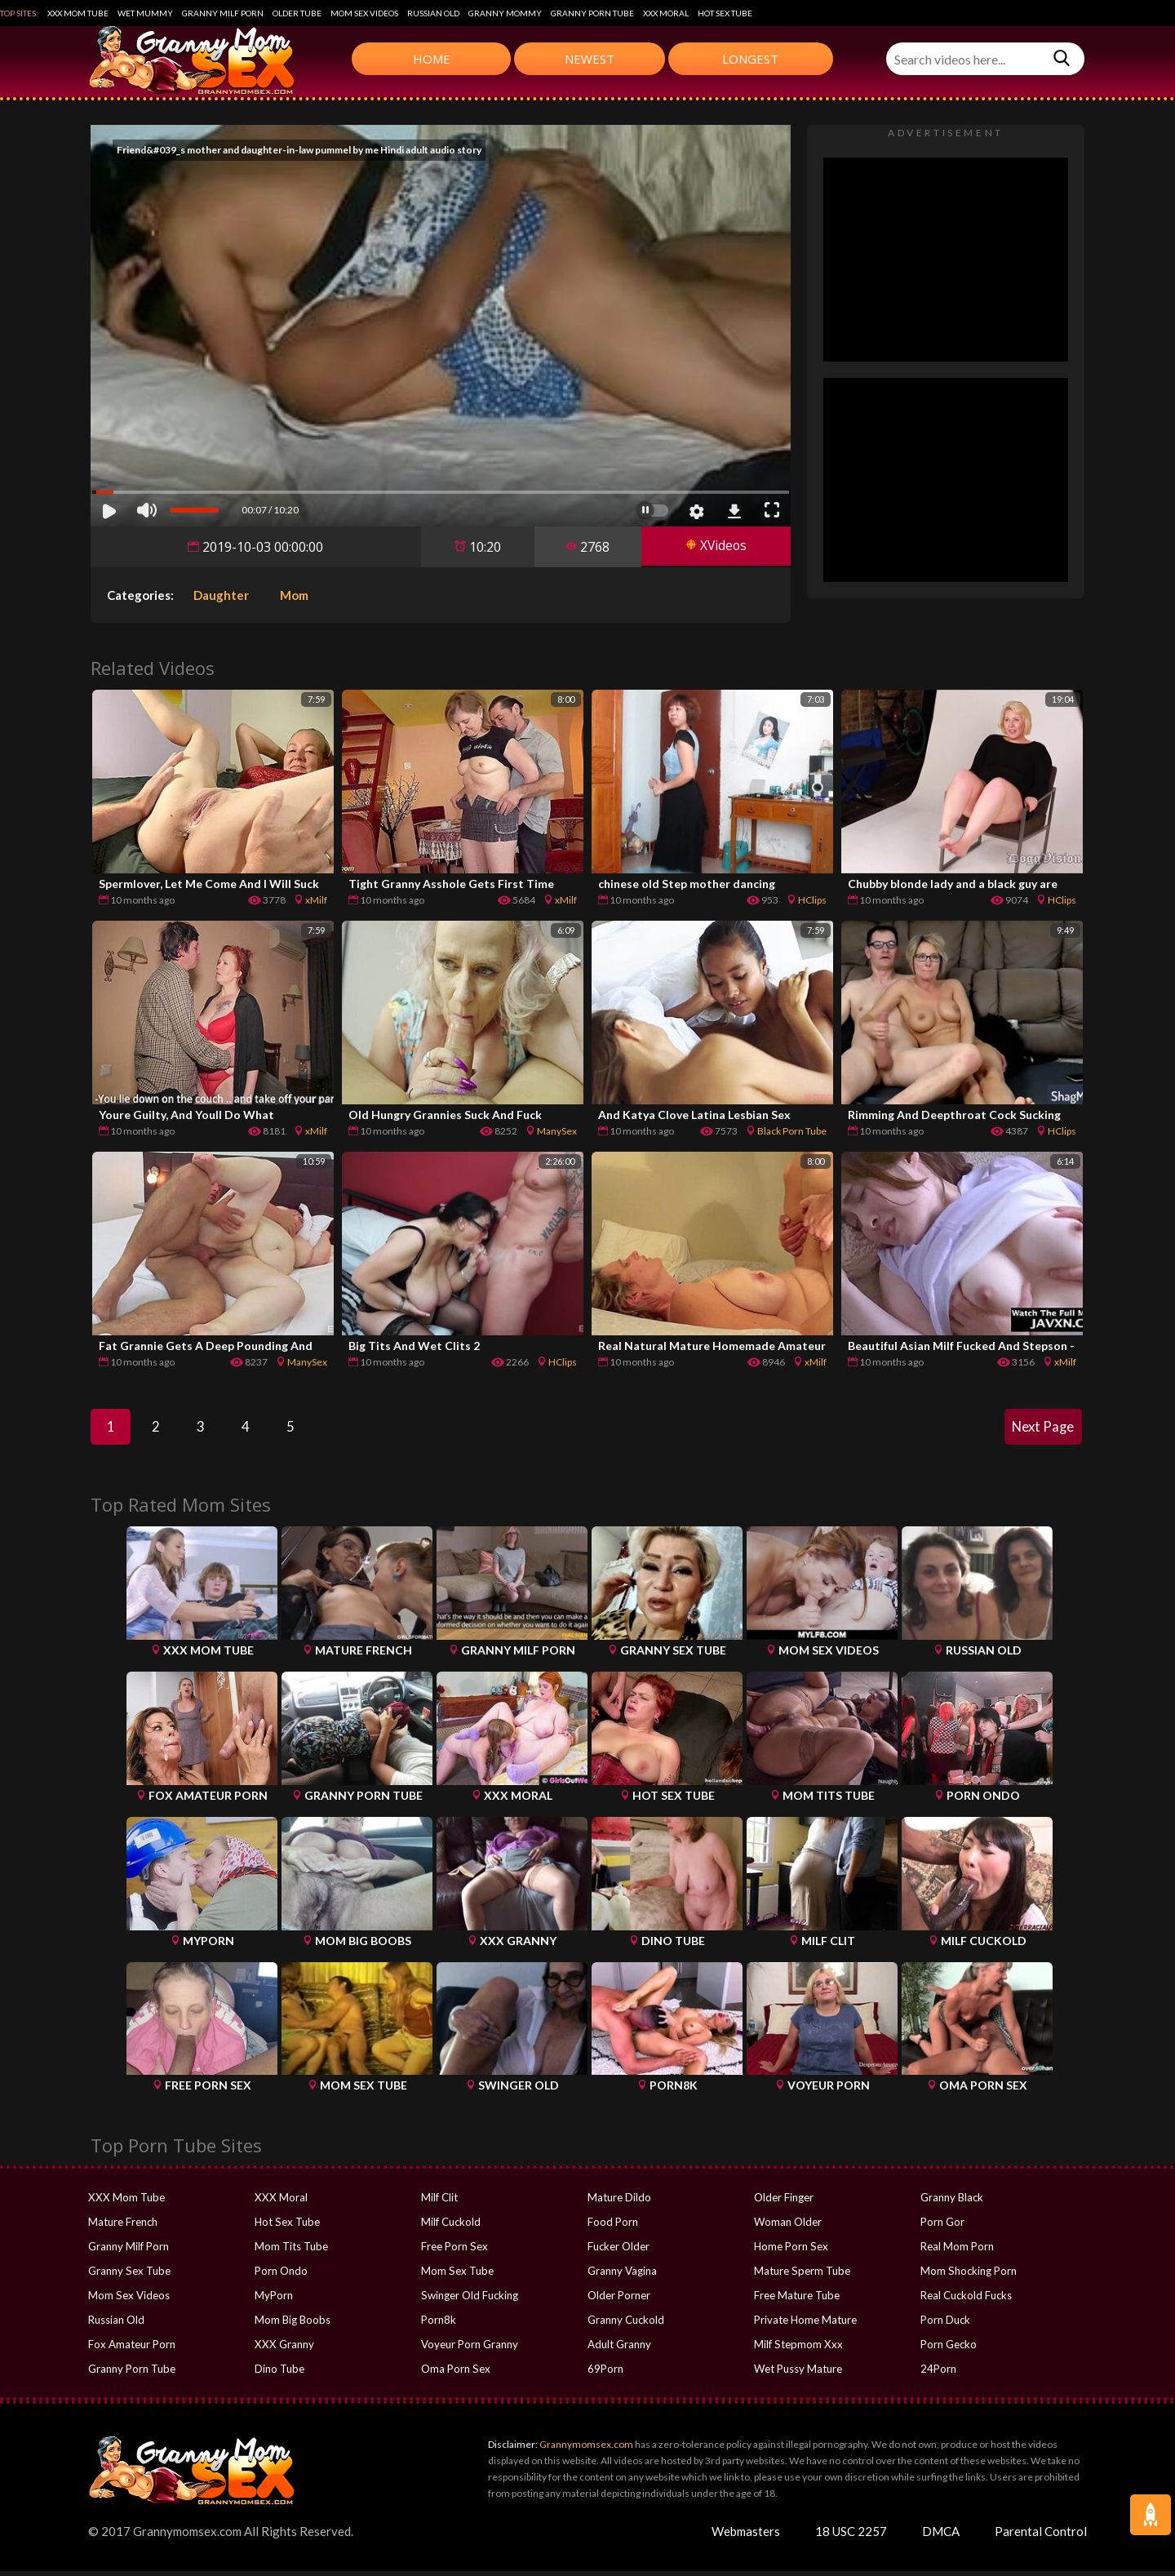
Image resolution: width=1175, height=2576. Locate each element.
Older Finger (784, 2202)
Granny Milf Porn (223, 13)
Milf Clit (439, 2202)
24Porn (938, 2373)
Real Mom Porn (957, 2251)
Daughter (221, 595)
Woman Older (788, 2226)
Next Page (1040, 1429)
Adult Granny (619, 2349)
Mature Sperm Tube (801, 2275)
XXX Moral (666, 13)
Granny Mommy (505, 13)
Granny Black (951, 2202)
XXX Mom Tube (78, 13)
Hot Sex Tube (725, 13)
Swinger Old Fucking (469, 2300)
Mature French (122, 2226)
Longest (750, 59)
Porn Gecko (948, 2349)
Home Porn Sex (790, 2251)
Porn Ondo (281, 2275)
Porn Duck (945, 2324)
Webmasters (746, 2536)
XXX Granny (283, 2349)
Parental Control (1041, 2536)
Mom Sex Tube (457, 2275)
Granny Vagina (622, 2275)
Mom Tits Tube (291, 2251)
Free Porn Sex (454, 2251)
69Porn (605, 2373)
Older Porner (619, 2300)
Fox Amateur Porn (131, 2349)
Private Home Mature (805, 2324)
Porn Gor (942, 2226)
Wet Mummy (145, 13)
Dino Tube (279, 2373)
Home (431, 59)
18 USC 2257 (851, 2536)
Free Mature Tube (797, 2300)
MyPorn (274, 2300)
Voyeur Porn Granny (469, 2349)
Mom (294, 595)
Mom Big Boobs (292, 2324)
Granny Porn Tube (592, 13)
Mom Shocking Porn (968, 2275)
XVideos (714, 547)
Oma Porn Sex (455, 2373)
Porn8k (438, 2324)
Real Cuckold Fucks (966, 2300)
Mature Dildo (619, 2202)
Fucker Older (619, 2251)
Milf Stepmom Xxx (797, 2349)
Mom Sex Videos (364, 13)
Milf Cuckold (451, 2226)
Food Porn (613, 2226)
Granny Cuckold (626, 2324)
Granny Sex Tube (129, 2275)
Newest (589, 59)
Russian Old (433, 13)
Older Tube (297, 13)
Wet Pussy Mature (798, 2373)
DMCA (941, 2536)
